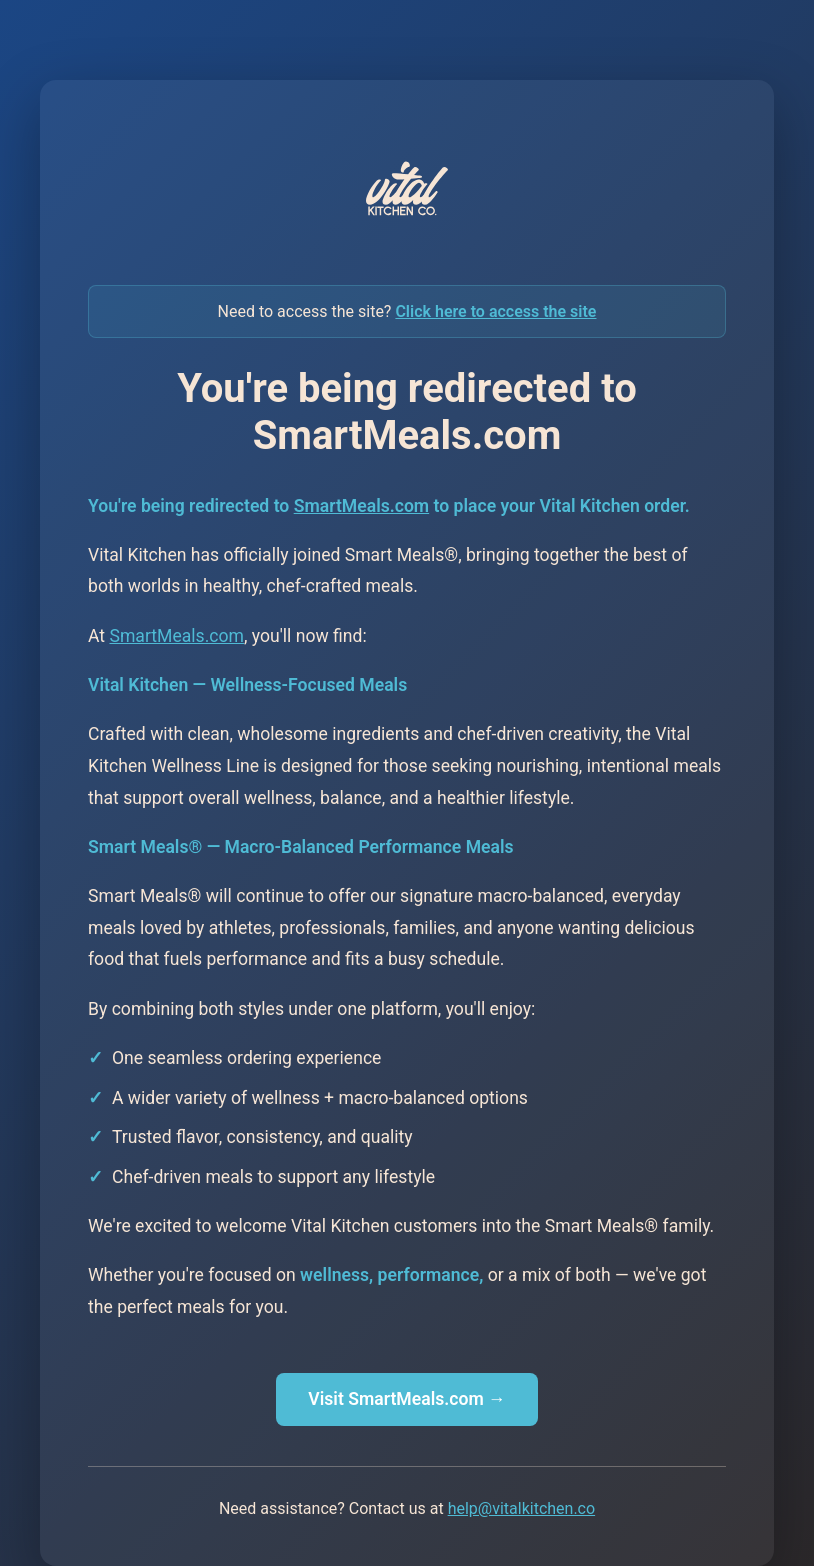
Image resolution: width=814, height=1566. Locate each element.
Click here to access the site (495, 311)
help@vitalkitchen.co (521, 1508)
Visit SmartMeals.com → (406, 1399)
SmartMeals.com (361, 506)
